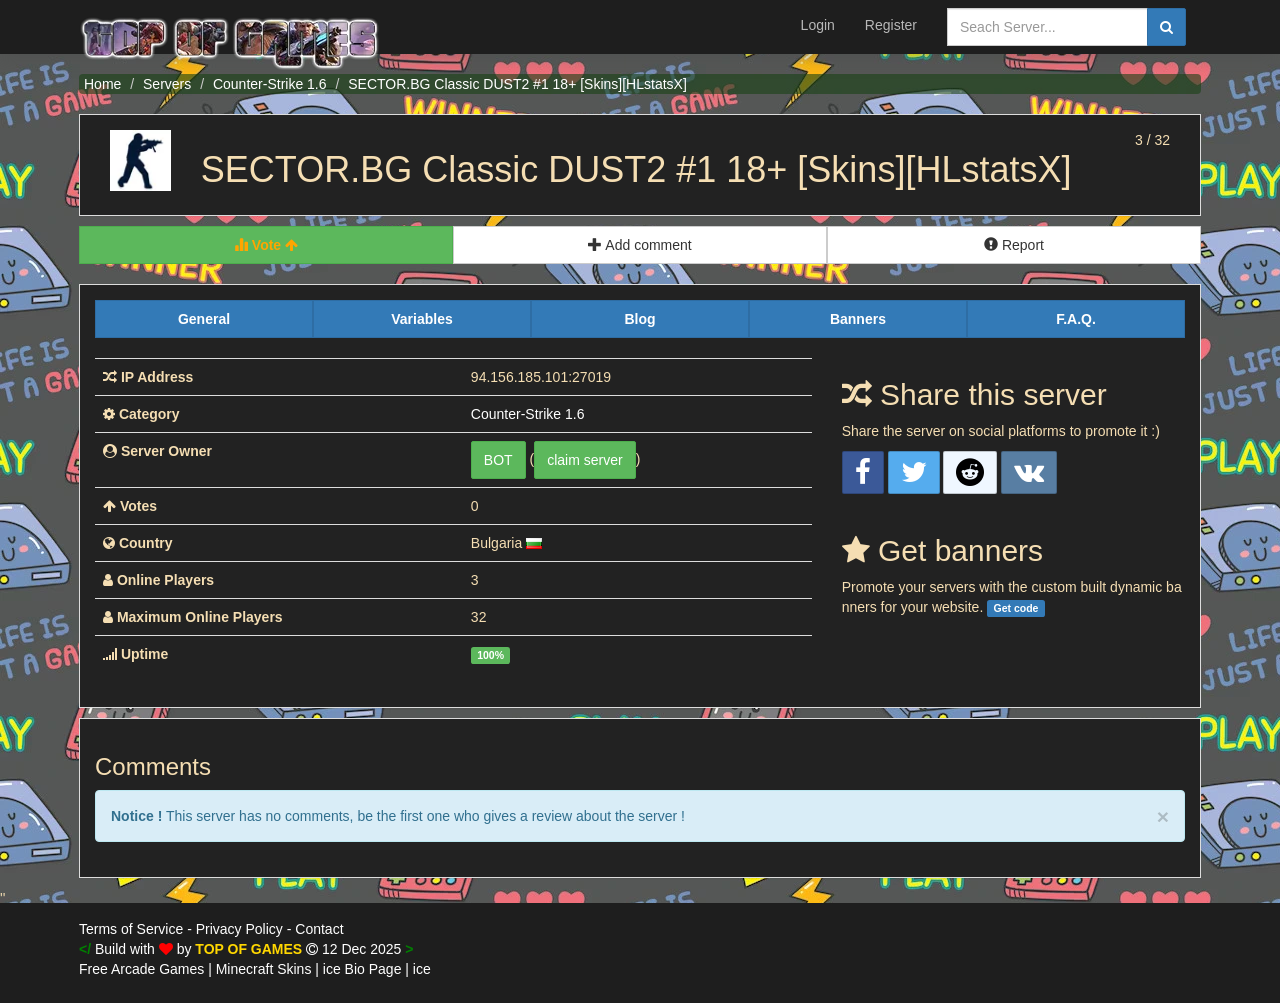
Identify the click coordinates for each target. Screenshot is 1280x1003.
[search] (1166, 27)
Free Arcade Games (141, 969)
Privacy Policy (239, 929)
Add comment (640, 245)
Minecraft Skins (264, 969)
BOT (498, 460)
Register (891, 25)
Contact (319, 929)
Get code (1015, 608)
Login (818, 25)
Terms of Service (131, 929)
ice (422, 969)
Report (1014, 245)
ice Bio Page (362, 969)
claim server (584, 460)
